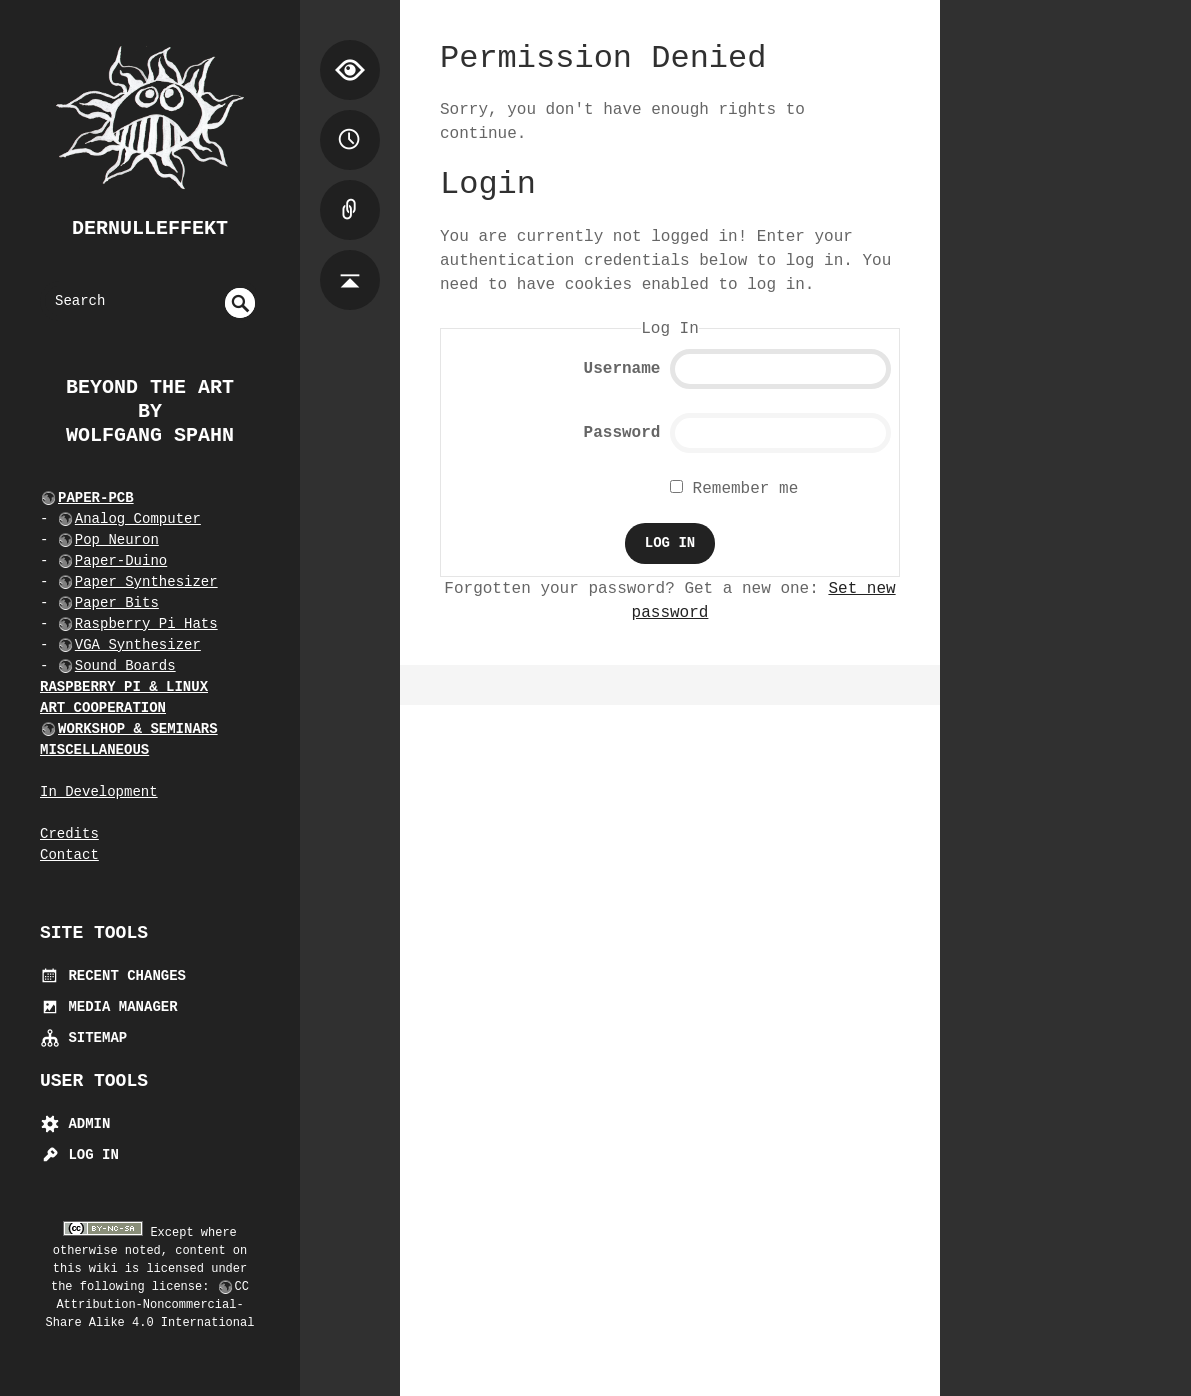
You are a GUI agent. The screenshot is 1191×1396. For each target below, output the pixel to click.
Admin (75, 1124)
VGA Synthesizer (138, 645)
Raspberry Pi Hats (146, 624)
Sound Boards (125, 666)
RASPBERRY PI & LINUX (124, 687)
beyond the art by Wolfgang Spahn (150, 411)
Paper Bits (117, 603)
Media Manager (109, 1007)
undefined (240, 303)
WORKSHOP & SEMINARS (138, 729)
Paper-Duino (121, 561)
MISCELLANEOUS (94, 750)
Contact (69, 855)
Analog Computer (138, 519)
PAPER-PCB (96, 498)
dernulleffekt (150, 228)
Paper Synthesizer (146, 582)
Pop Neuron (117, 540)
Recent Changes (113, 976)
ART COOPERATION (103, 708)
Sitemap (83, 1038)
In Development (99, 792)
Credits (69, 834)
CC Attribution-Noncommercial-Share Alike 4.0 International (150, 1305)
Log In (79, 1155)
